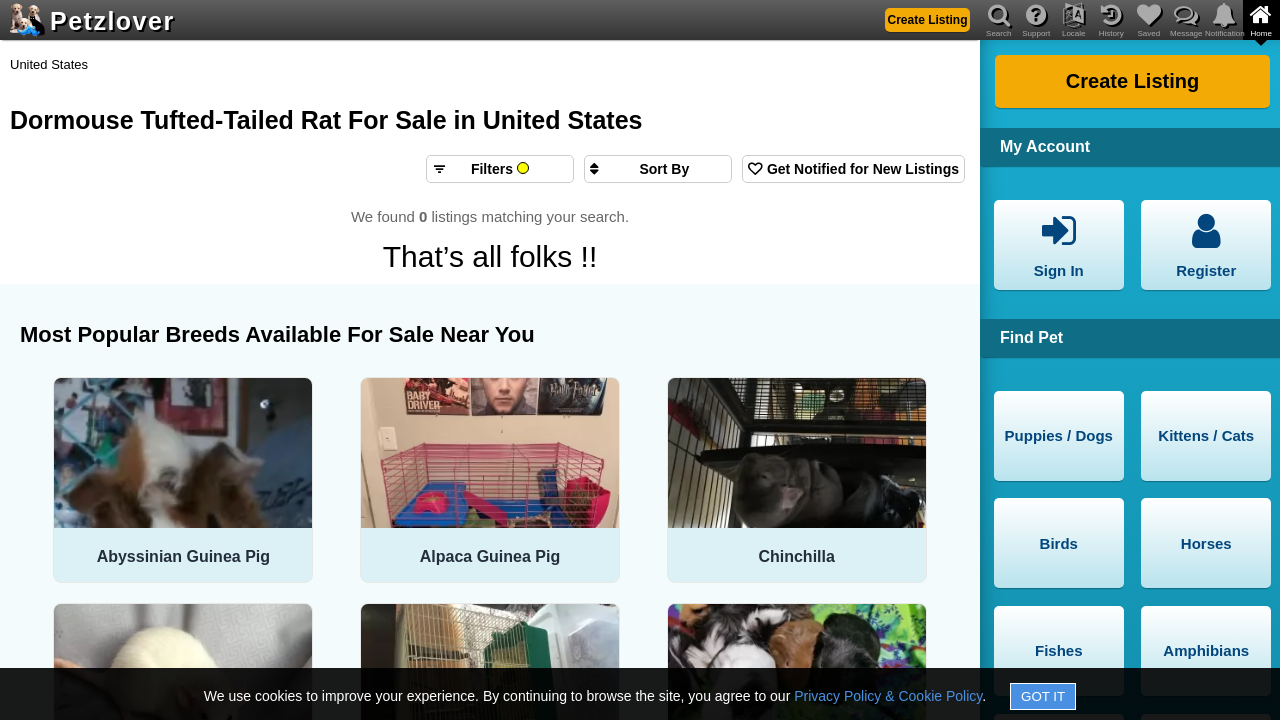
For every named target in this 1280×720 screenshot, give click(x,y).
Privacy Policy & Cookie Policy (888, 696)
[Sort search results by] (658, 169)
